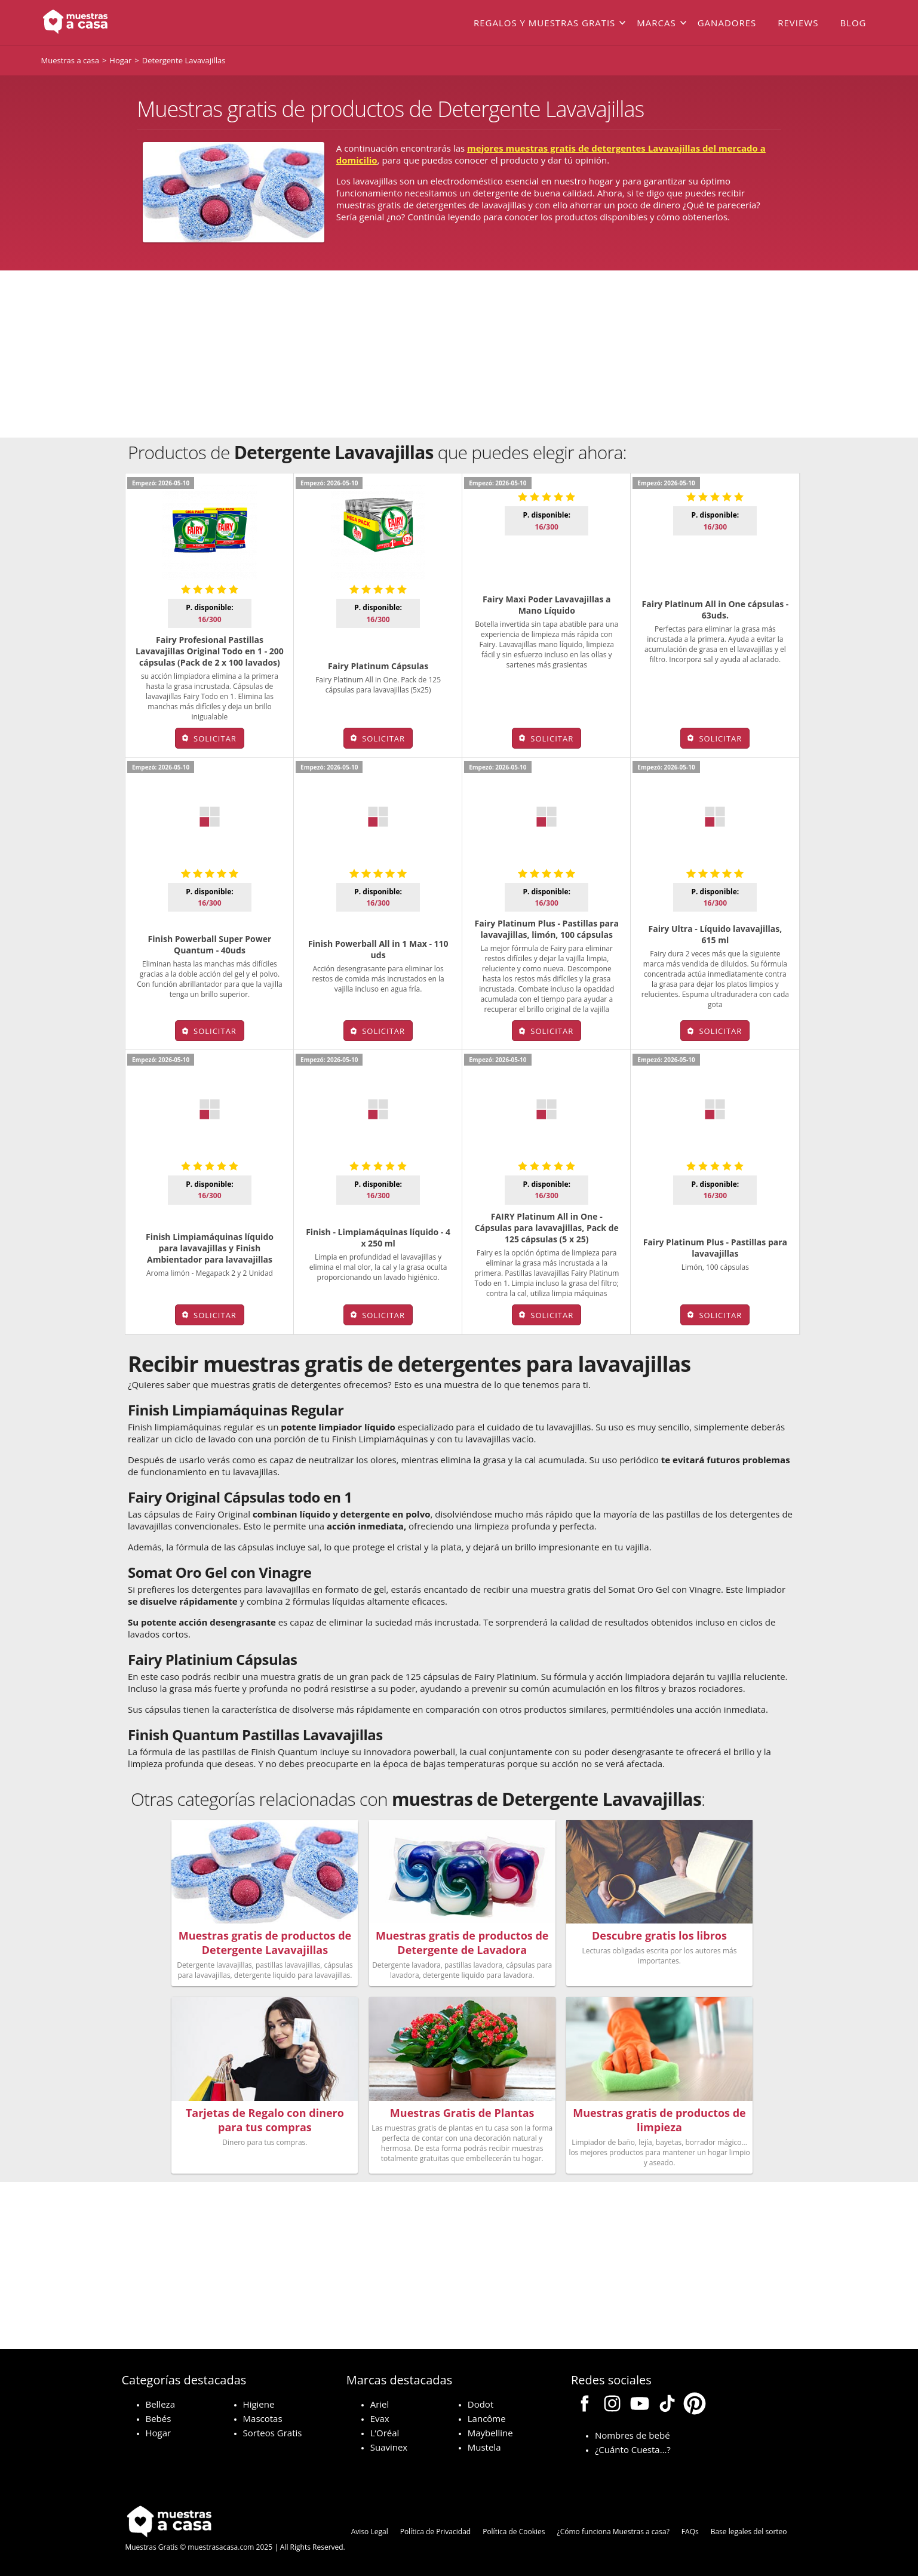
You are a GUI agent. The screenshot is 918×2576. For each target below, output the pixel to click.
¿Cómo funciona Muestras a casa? (613, 2529)
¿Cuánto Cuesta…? (633, 2447)
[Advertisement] (459, 354)
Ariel (379, 2402)
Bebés (158, 2416)
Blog (853, 23)
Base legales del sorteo (749, 2529)
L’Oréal (385, 2430)
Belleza (160, 2402)
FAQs (690, 2529)
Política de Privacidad (435, 2529)
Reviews (798, 23)
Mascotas (263, 2416)
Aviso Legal (369, 2529)
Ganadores (727, 23)
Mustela (484, 2445)
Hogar (158, 2430)
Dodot (480, 2402)
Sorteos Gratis (272, 2430)
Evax (379, 2416)
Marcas (656, 23)
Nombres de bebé (632, 2433)
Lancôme (487, 2416)
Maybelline (490, 2430)
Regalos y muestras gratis (544, 23)
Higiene (259, 2402)
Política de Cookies (514, 2529)
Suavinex (389, 2445)
